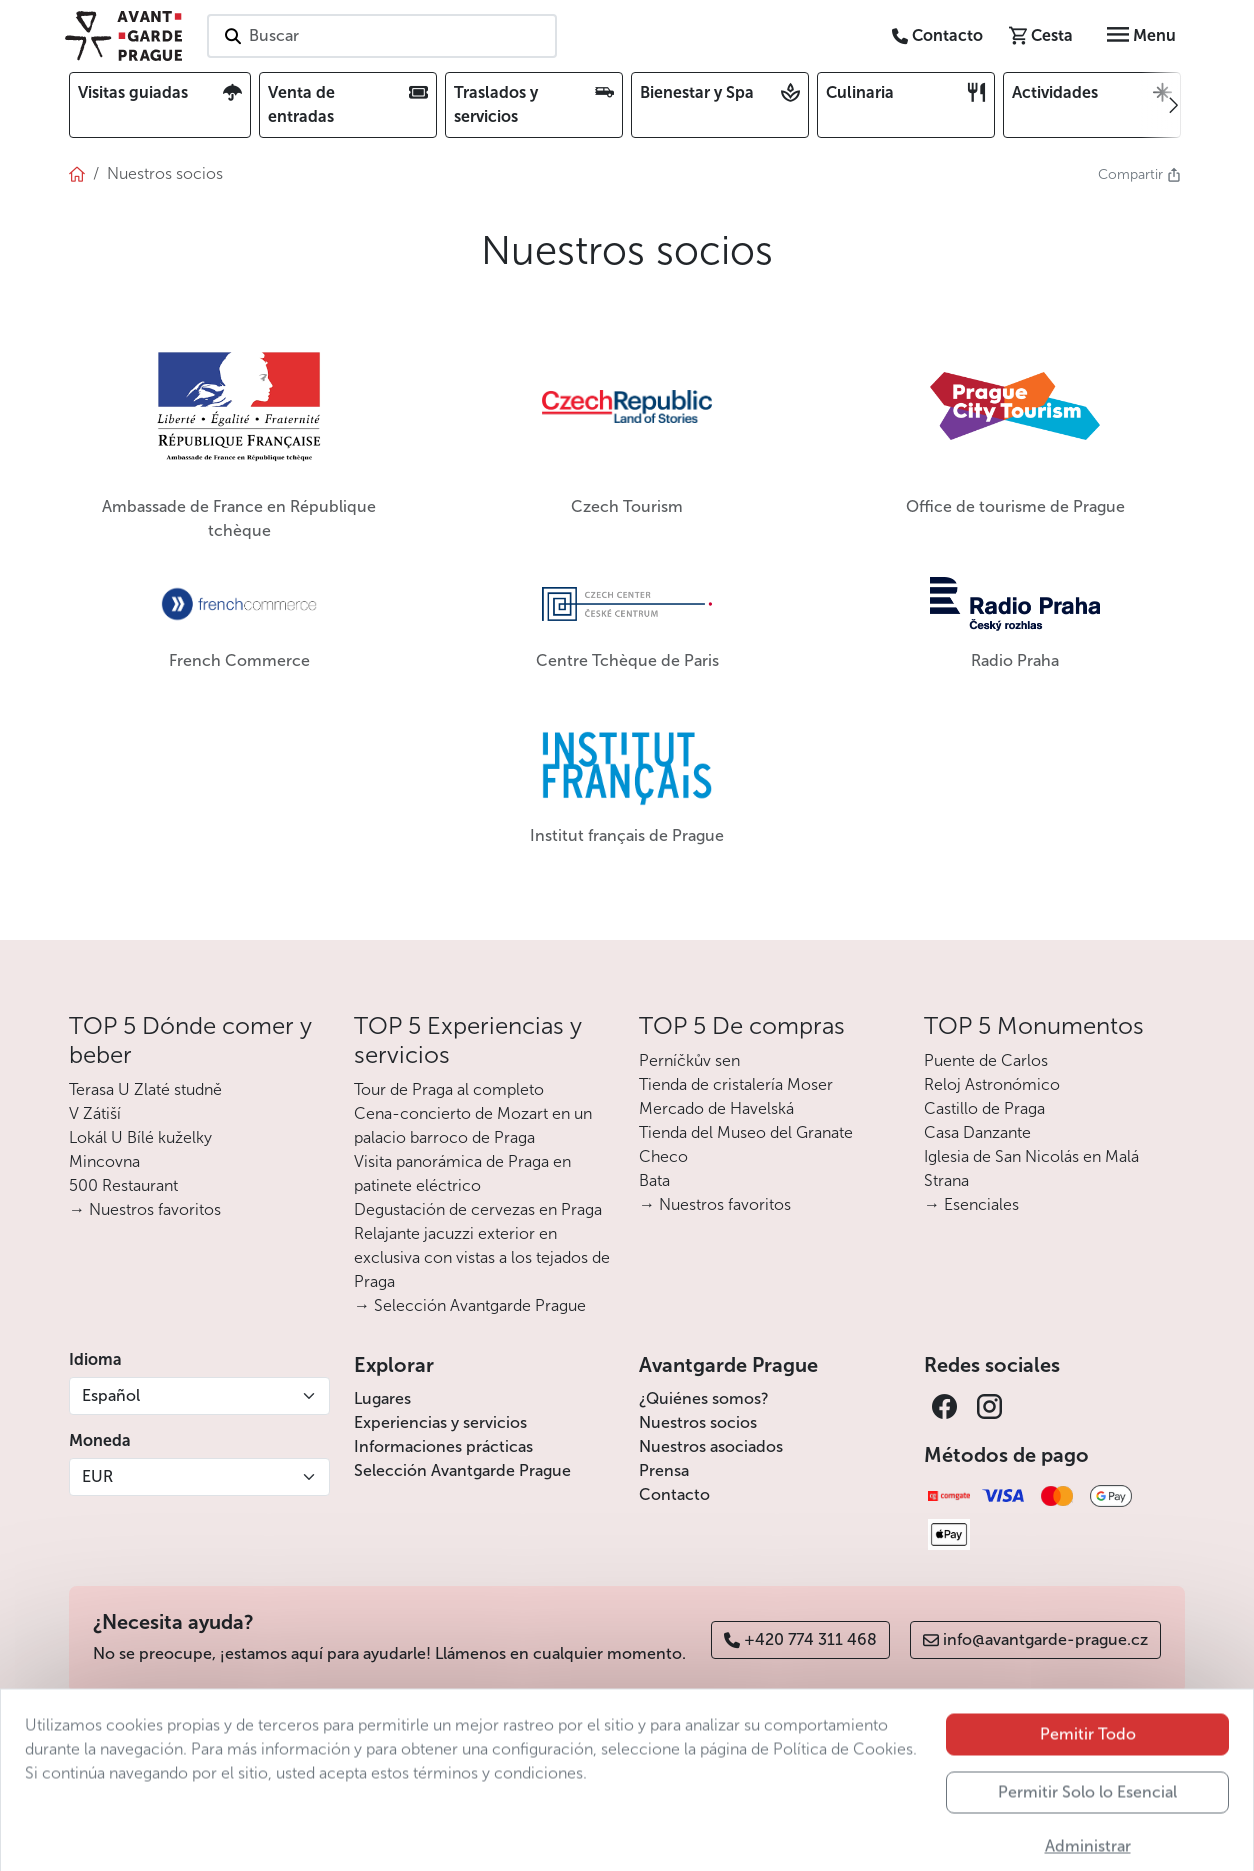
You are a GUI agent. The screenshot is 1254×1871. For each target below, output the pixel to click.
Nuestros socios (698, 1422)
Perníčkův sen (689, 1060)
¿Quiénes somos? (704, 1398)
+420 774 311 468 (800, 1639)
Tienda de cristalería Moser (736, 1084)
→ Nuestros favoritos (145, 1209)
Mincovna (104, 1161)
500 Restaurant (123, 1185)
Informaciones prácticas (443, 1446)
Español (111, 1395)
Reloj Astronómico (992, 1084)
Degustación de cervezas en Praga (478, 1209)
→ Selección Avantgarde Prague (470, 1305)
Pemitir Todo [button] (1088, 1768)
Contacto (674, 1494)
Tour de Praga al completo (449, 1089)
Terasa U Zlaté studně (145, 1089)
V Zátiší (95, 1113)
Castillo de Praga (984, 1108)
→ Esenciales (971, 1204)
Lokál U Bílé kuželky (140, 1137)
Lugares (382, 1398)
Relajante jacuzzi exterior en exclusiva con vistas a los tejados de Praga (482, 1257)
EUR (97, 1476)
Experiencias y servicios (440, 1422)
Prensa (664, 1470)
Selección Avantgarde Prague (462, 1470)
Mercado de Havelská (716, 1108)
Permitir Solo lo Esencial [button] (1087, 1826)
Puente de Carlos (986, 1060)
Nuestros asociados (711, 1446)
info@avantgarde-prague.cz (1035, 1639)
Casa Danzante (977, 1132)
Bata (654, 1180)
